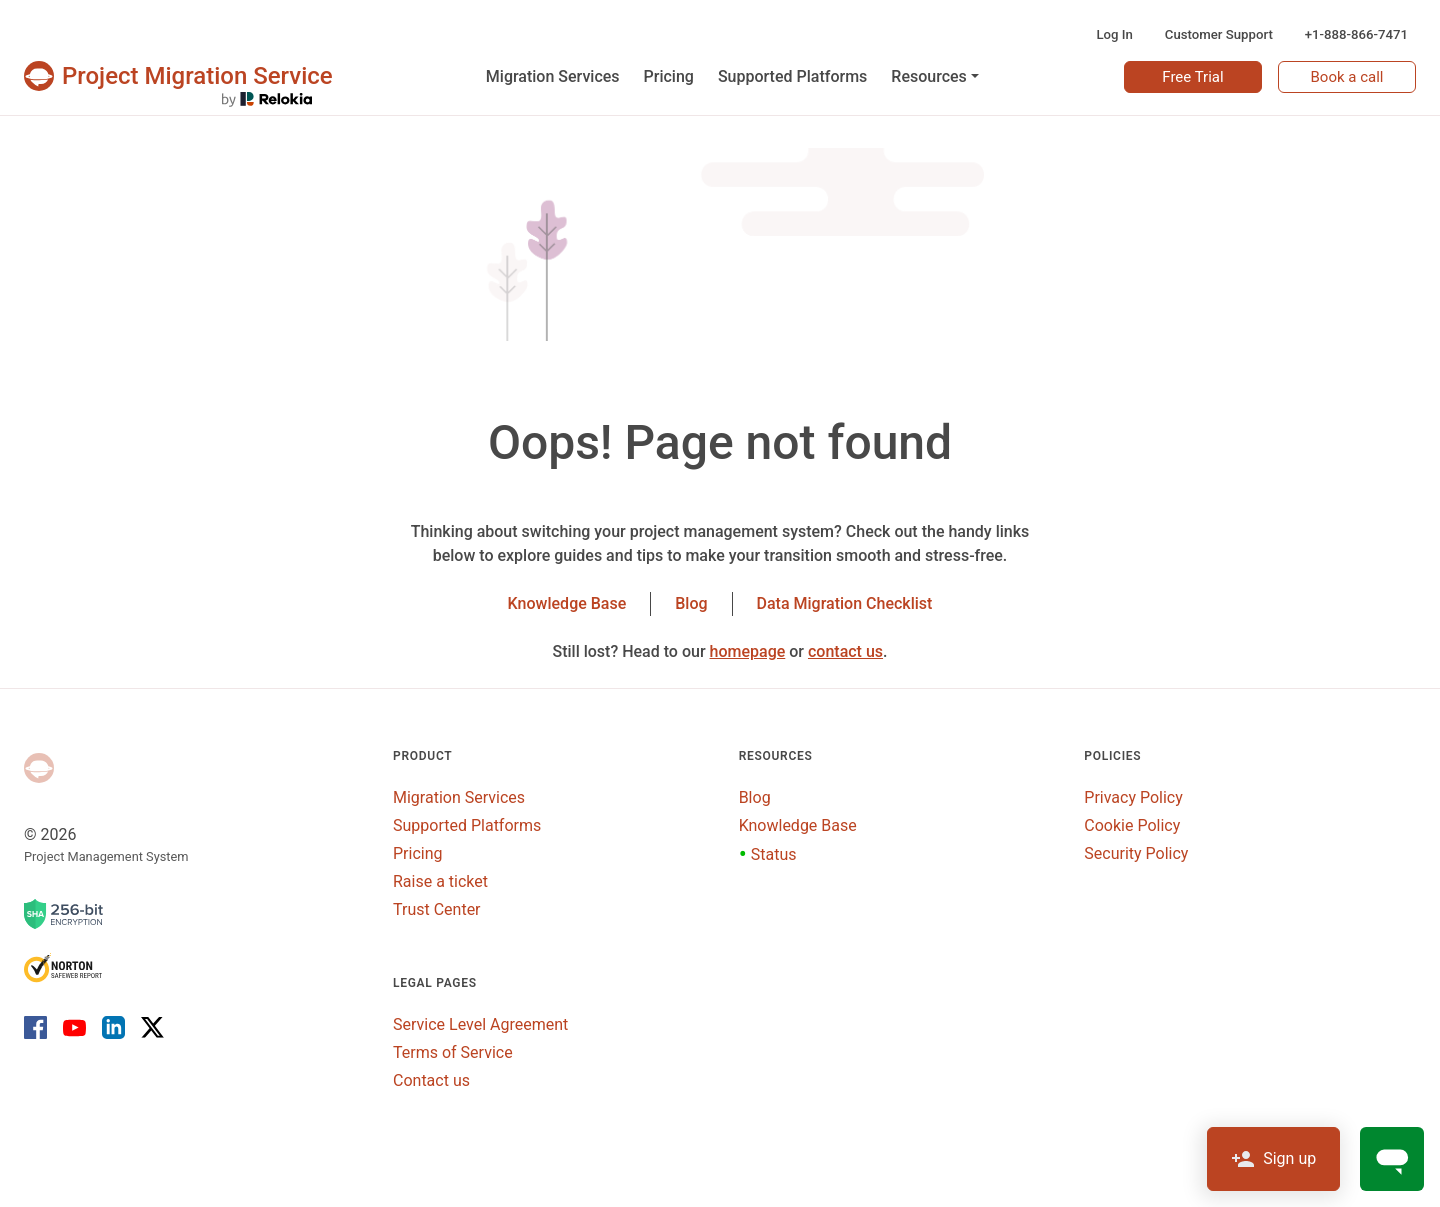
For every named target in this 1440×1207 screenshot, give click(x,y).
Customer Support (1219, 34)
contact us (845, 651)
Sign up (1273, 1159)
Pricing (418, 853)
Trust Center (437, 909)
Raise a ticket (440, 881)
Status (768, 854)
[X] (148, 1027)
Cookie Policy (1132, 825)
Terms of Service (453, 1052)
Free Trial (1192, 77)
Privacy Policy (1133, 797)
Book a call (1347, 77)
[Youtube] (74, 1027)
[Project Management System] (39, 768)
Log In (1114, 34)
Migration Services (459, 797)
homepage (748, 651)
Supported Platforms (467, 825)
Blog (691, 603)
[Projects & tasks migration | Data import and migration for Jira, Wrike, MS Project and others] (178, 76)
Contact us (431, 1080)
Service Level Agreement (480, 1024)
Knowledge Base (567, 603)
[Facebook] (39, 1027)
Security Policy (1136, 853)
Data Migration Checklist (845, 603)
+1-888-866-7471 (1356, 34)
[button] (935, 77)
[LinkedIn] (113, 1027)
